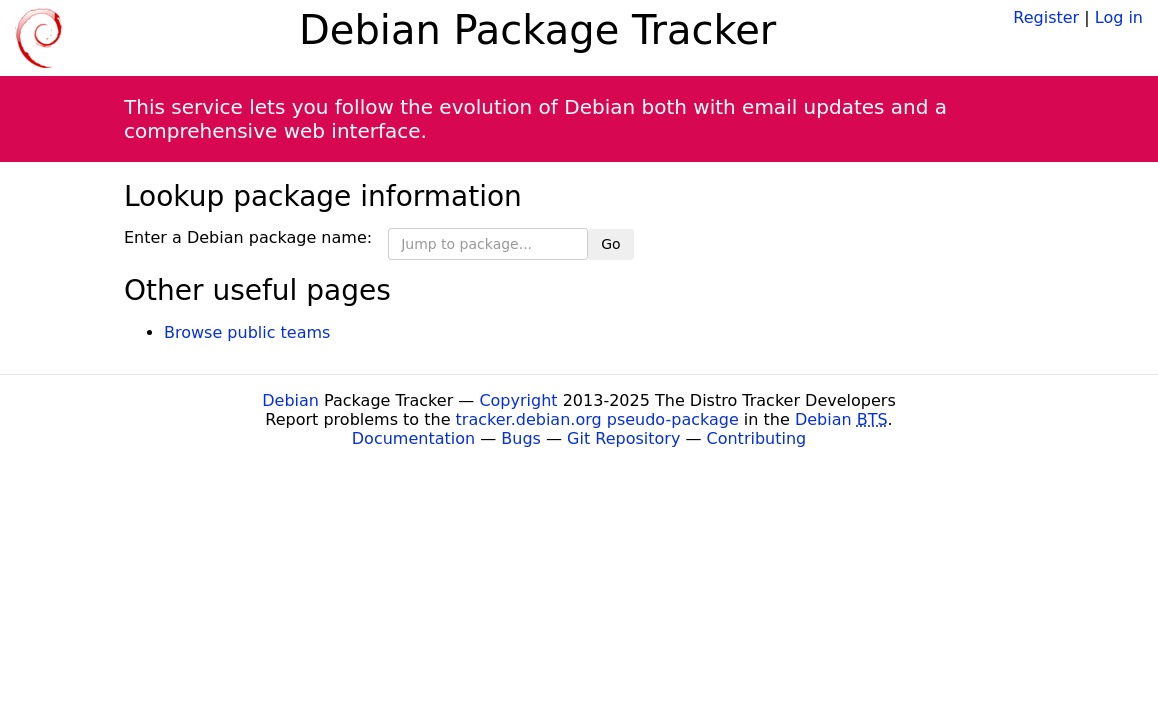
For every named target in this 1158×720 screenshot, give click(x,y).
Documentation (413, 438)
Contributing (757, 438)
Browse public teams (247, 332)
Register (1046, 17)
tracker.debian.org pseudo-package (597, 419)
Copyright (518, 400)
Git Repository (623, 438)
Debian (290, 400)
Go (610, 244)
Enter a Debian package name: (248, 237)
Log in (1119, 17)
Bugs (521, 438)
